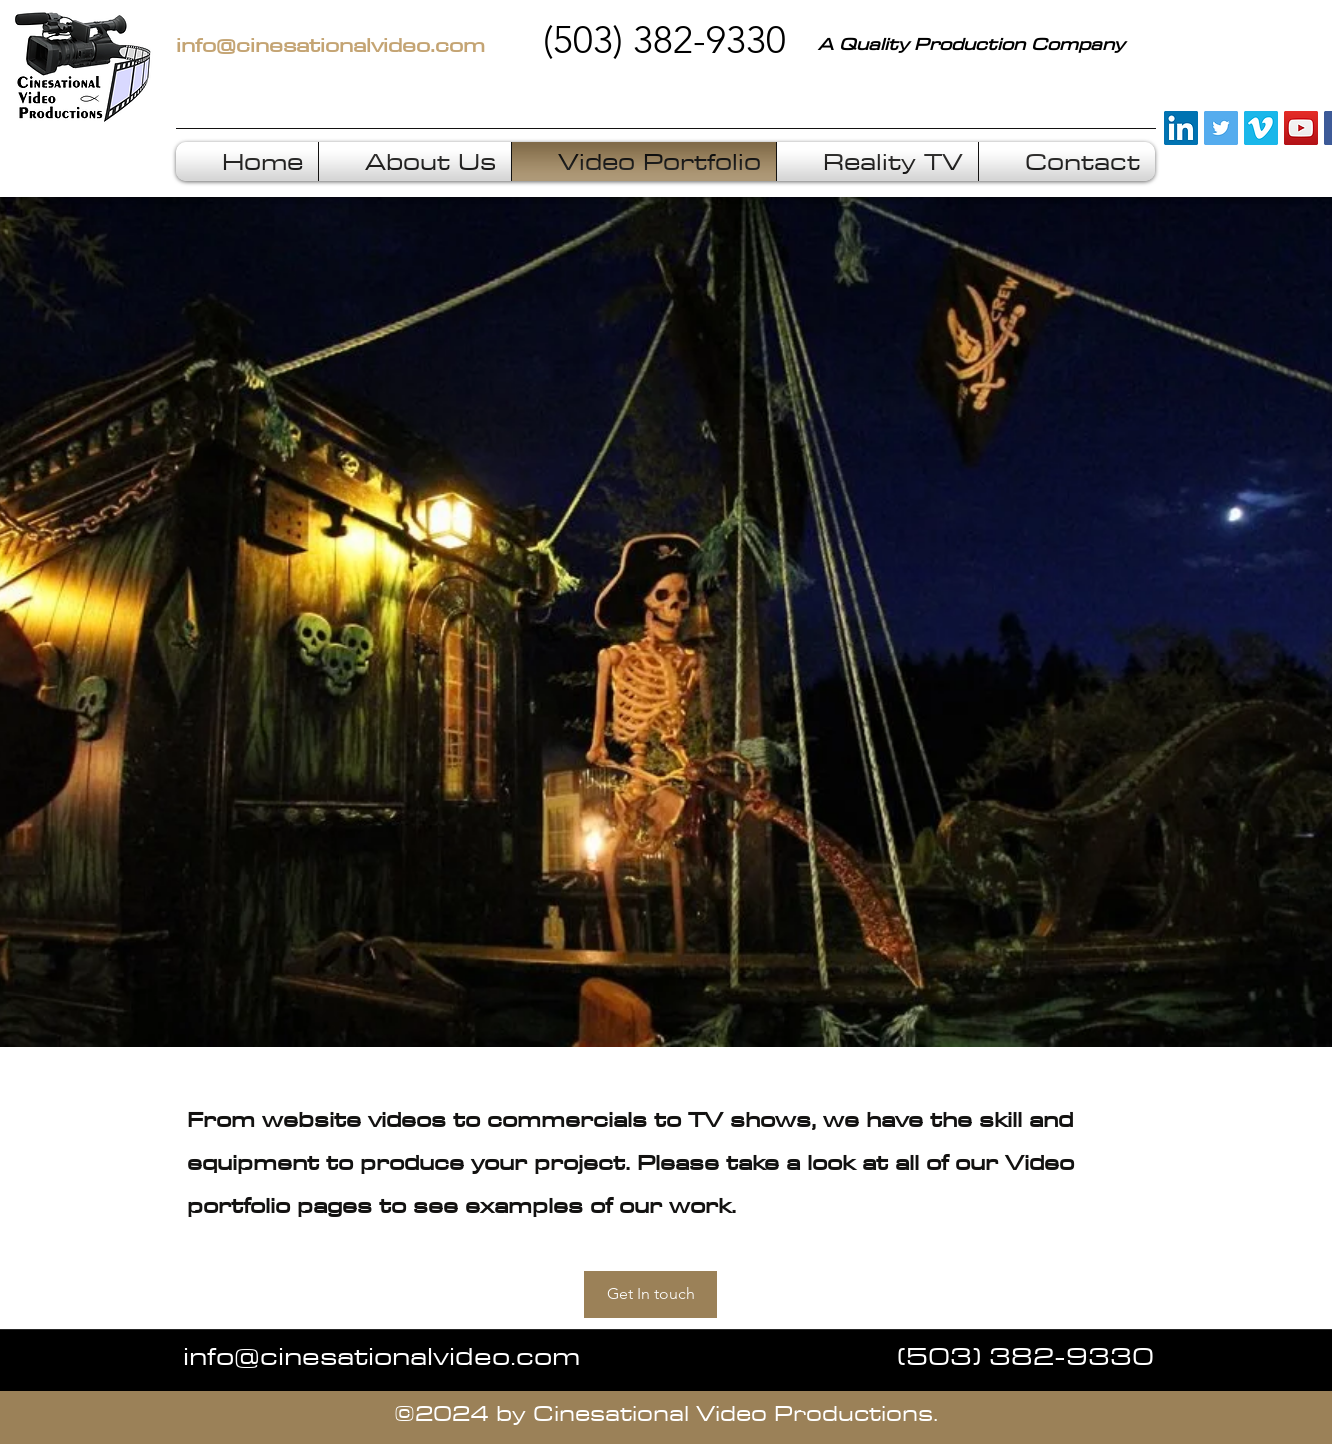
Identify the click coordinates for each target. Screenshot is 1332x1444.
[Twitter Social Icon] (1221, 128)
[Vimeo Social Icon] (1261, 128)
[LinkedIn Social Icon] (1181, 128)
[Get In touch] (650, 1294)
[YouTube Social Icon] (1301, 128)
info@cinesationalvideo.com (381, 1355)
